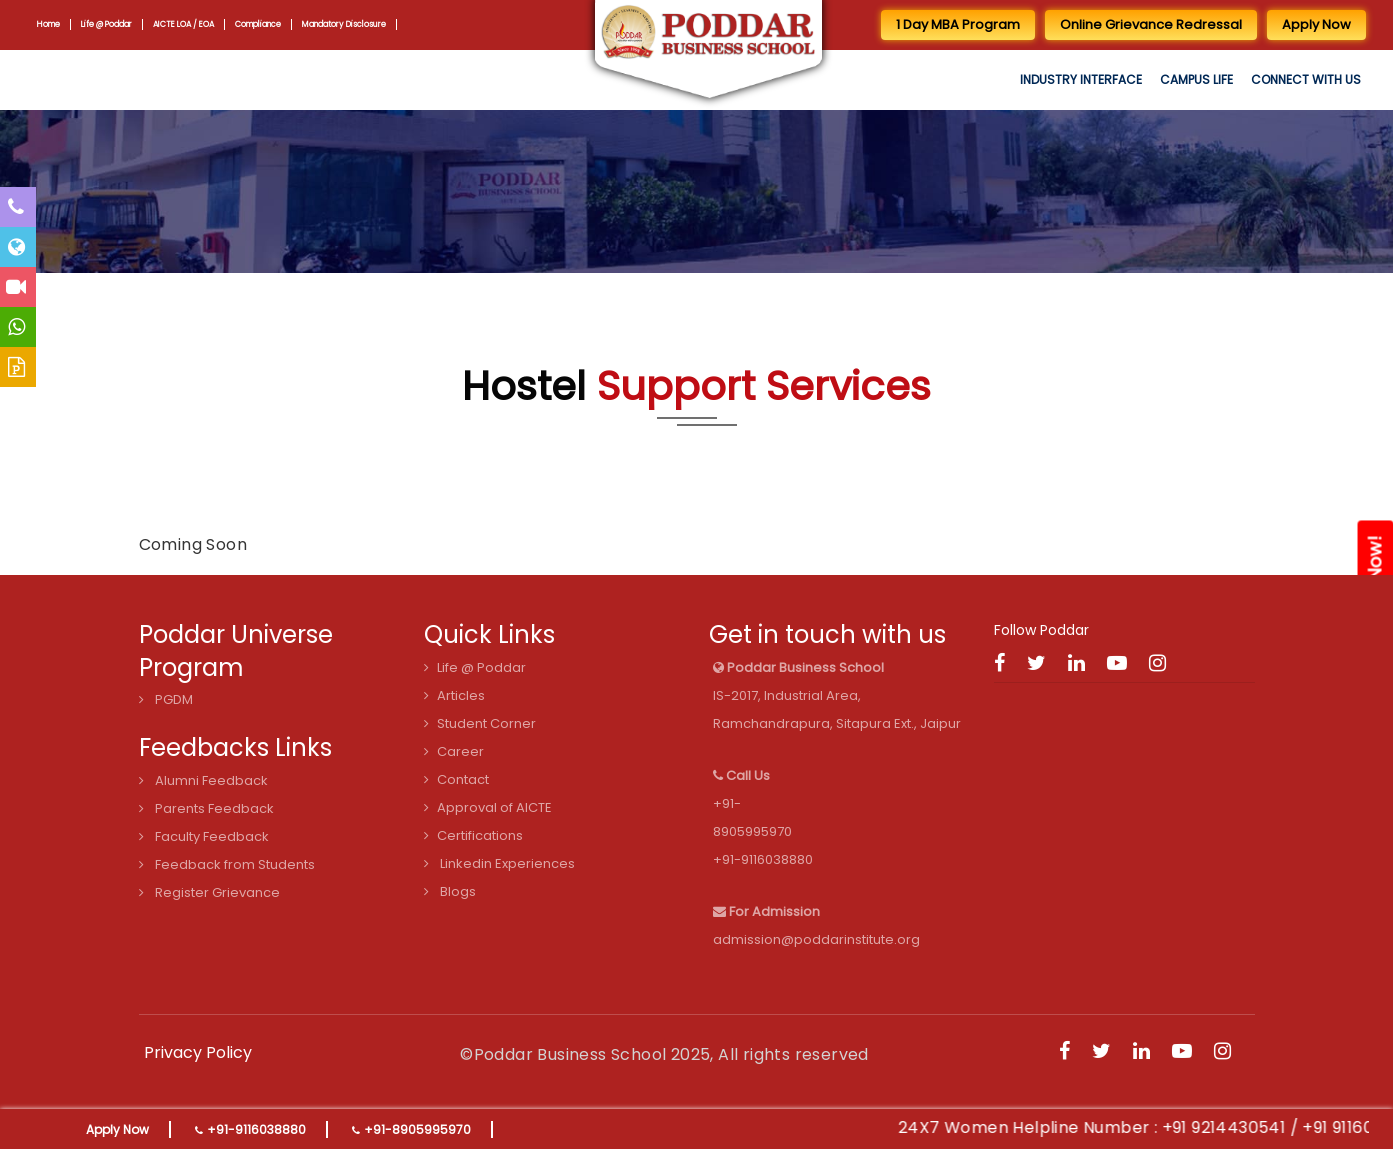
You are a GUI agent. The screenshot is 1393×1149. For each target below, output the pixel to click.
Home (48, 24)
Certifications (473, 835)
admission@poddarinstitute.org (816, 939)
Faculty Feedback (204, 836)
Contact (456, 779)
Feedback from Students (227, 864)
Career (454, 751)
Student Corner (480, 723)
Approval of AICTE (488, 807)
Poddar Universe (236, 634)
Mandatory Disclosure (350, 24)
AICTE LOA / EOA (186, 24)
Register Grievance (209, 892)
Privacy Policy (198, 1052)
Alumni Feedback (203, 780)
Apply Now (117, 1129)
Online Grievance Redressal (1151, 24)
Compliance (261, 24)
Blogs (450, 891)
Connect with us (1306, 79)
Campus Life (1196, 79)
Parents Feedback (206, 808)
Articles (454, 695)
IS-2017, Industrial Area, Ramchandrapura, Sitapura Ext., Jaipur (837, 695)
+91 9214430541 (1246, 1127)
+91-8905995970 (417, 1129)
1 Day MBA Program (958, 24)
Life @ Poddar (108, 24)
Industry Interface (1081, 79)
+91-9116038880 (256, 1129)
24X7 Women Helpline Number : (1053, 1127)
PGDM (166, 699)
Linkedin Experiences (499, 863)
